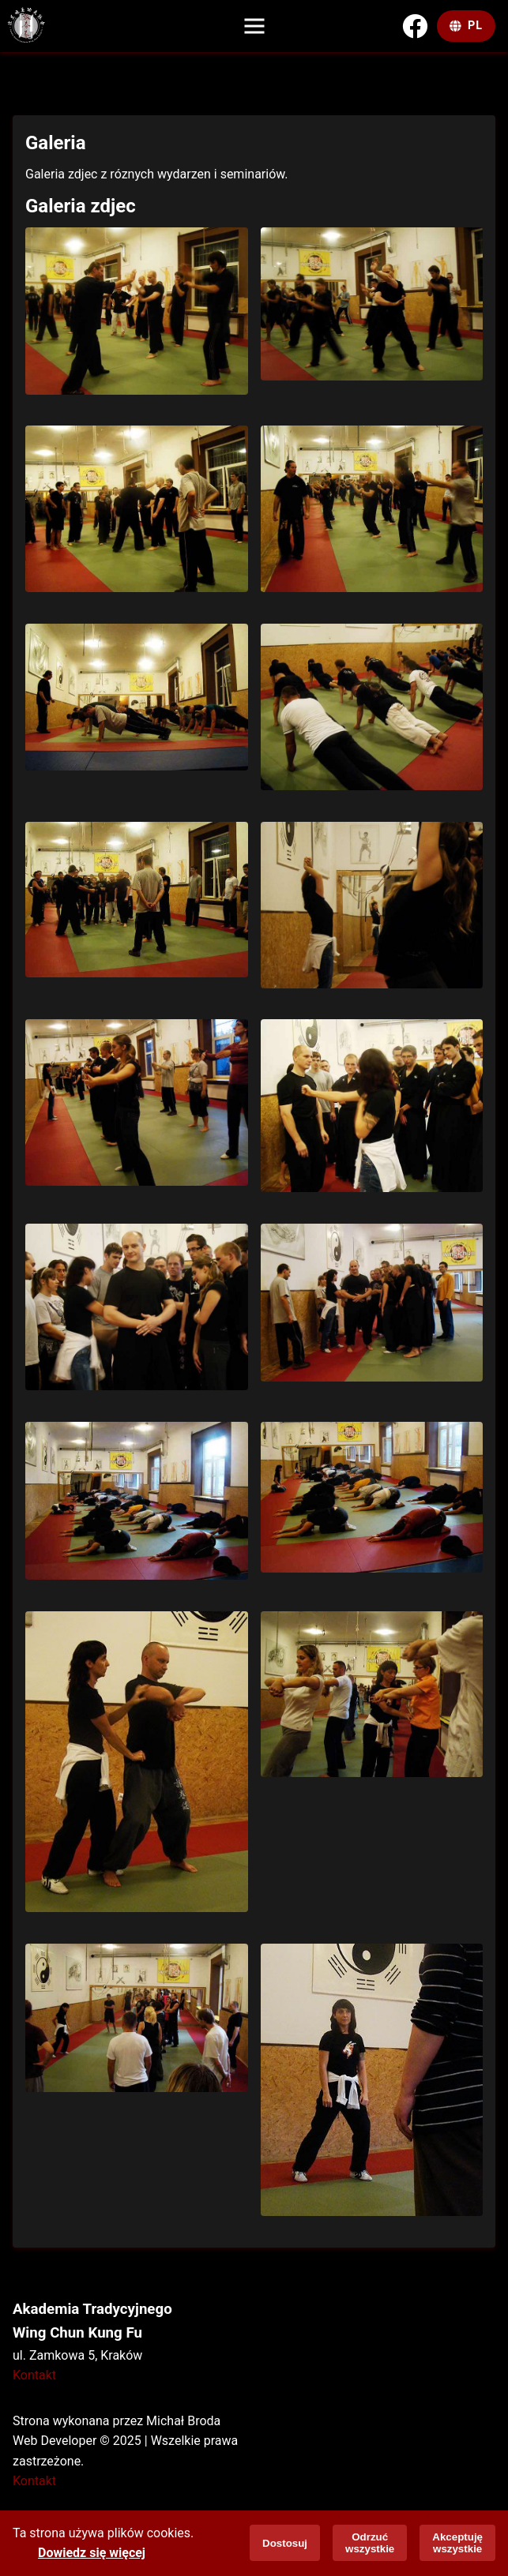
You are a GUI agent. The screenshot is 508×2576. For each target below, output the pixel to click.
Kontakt (34, 2375)
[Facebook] (415, 26)
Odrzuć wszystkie (369, 2543)
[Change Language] (466, 26)
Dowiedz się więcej (91, 2552)
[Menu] (254, 26)
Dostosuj (284, 2543)
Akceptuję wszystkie (457, 2543)
